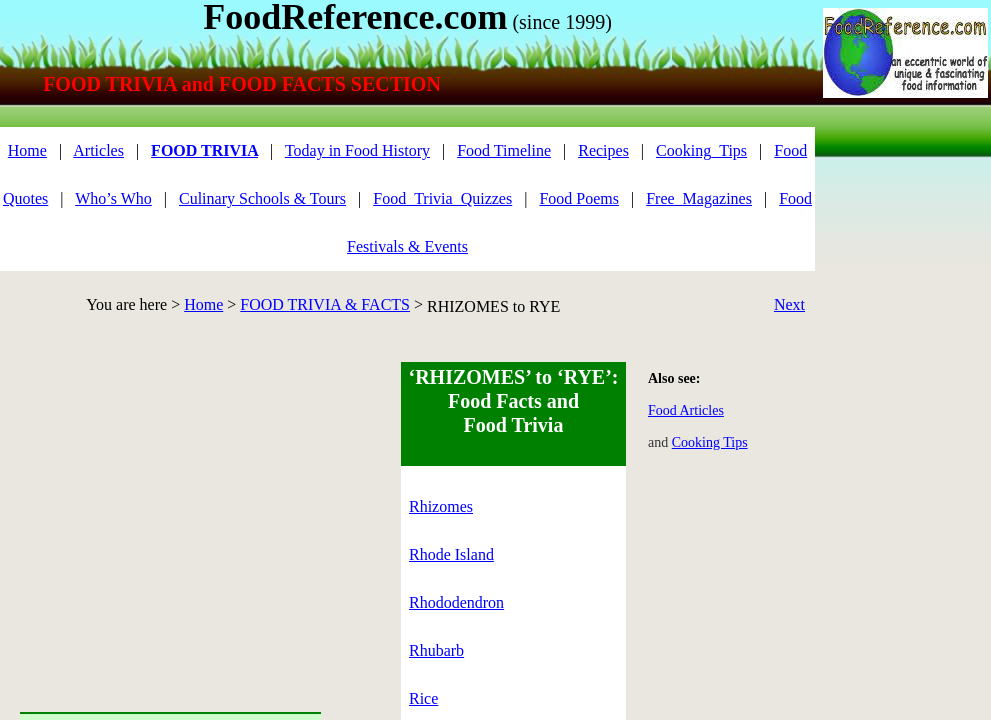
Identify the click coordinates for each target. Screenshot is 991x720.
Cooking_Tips (701, 150)
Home (203, 304)
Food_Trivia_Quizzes (442, 198)
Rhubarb (436, 650)
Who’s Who (113, 198)
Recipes (603, 150)
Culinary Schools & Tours (262, 198)
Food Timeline (504, 150)
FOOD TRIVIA (204, 150)
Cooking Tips (710, 442)
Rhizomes (441, 506)
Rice (423, 698)
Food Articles (686, 410)
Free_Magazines (699, 198)
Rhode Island (451, 554)
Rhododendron (456, 602)
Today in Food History (357, 150)
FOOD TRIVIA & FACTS (325, 304)
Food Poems (579, 198)
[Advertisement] (170, 502)
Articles (98, 150)
